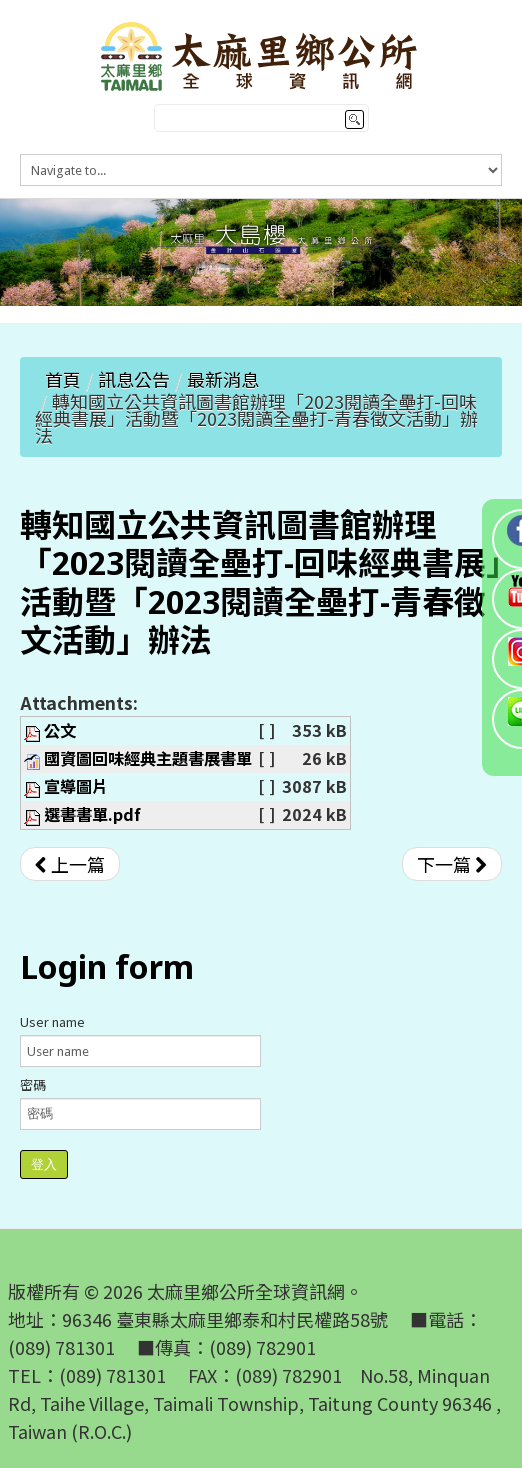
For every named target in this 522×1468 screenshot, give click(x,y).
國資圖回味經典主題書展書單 (148, 758)
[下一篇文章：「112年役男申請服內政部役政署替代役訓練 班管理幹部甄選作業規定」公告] (452, 864)
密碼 (33, 1084)
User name (52, 1021)
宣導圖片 (76, 786)
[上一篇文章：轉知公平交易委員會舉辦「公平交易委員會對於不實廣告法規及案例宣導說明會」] (70, 864)
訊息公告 (134, 379)
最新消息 (223, 379)
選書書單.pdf (92, 814)
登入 (44, 1164)
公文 (60, 730)
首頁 (63, 379)
